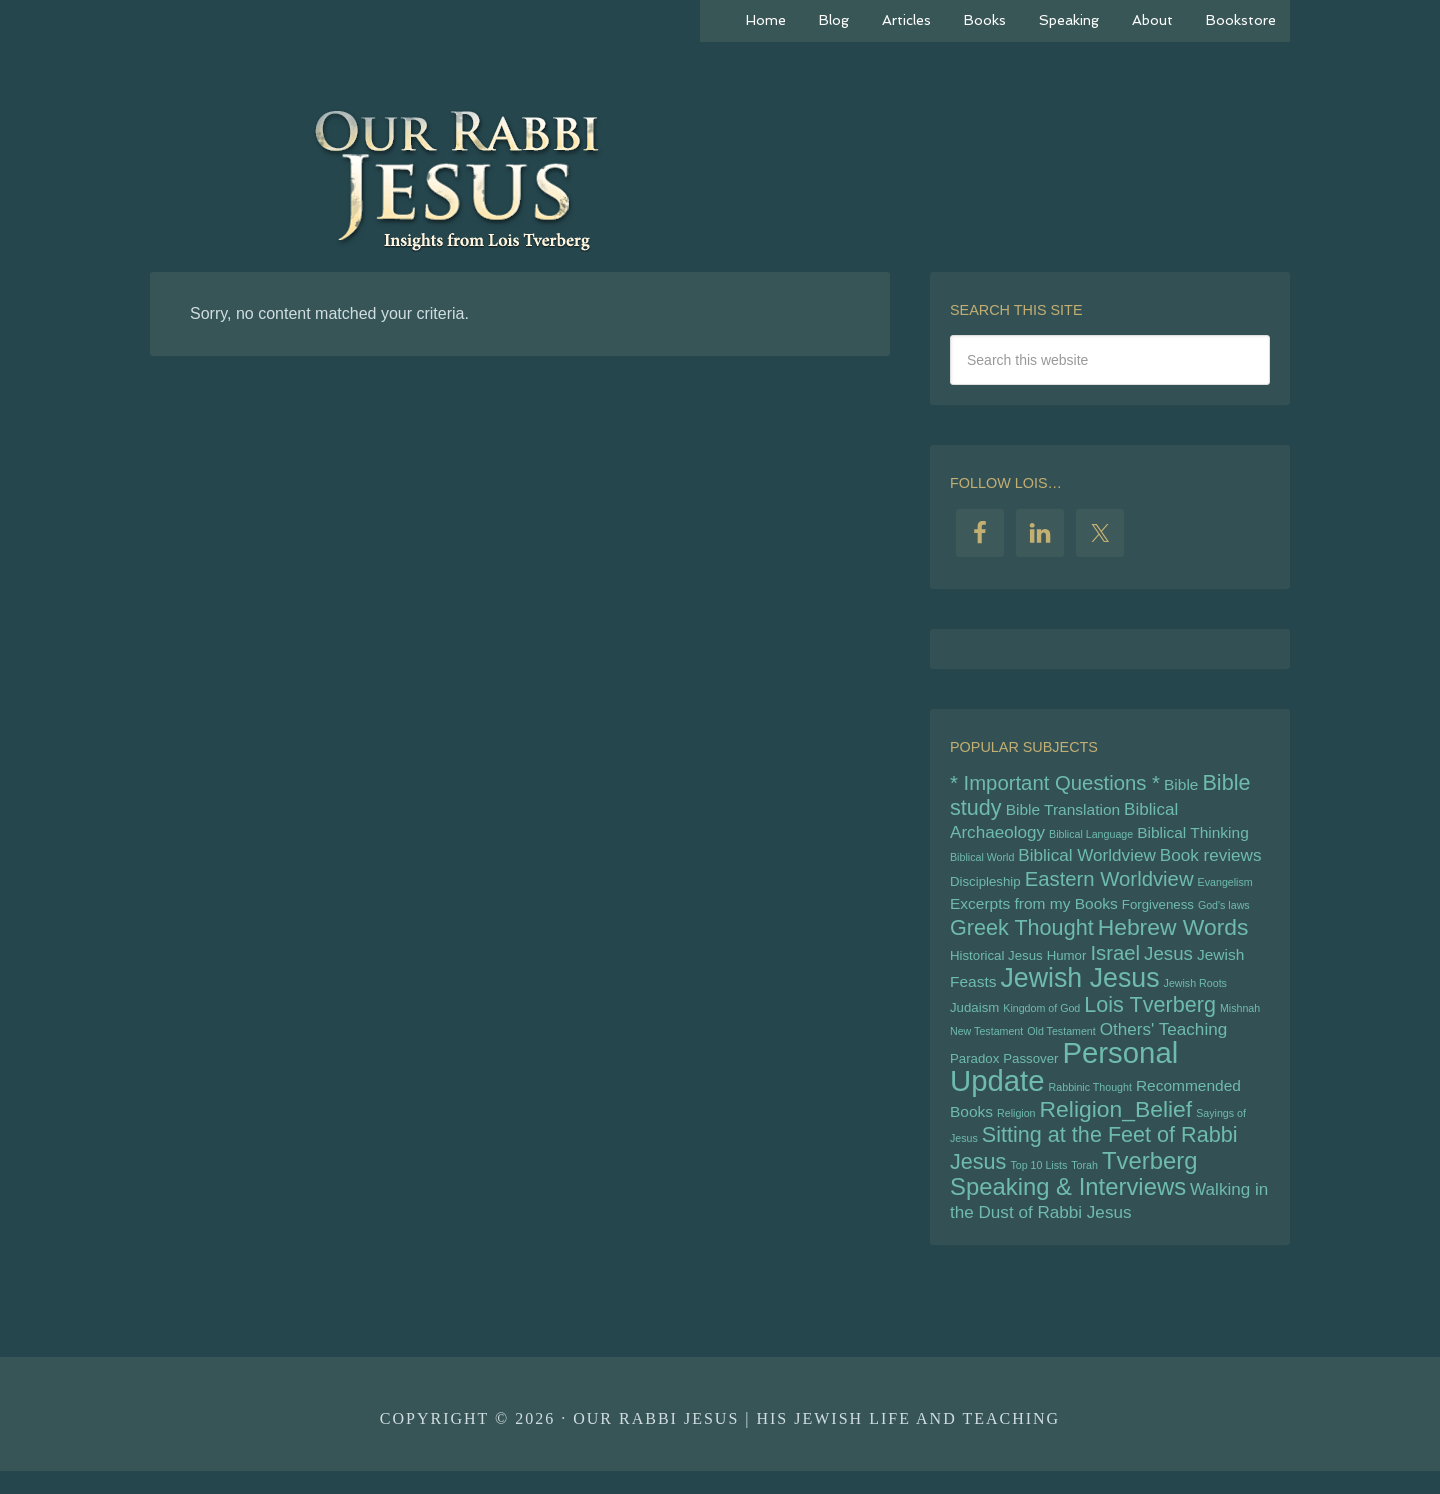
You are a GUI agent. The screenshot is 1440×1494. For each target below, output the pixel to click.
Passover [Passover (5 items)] (1030, 1073)
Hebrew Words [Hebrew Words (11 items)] (1173, 936)
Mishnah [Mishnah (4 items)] (1240, 1019)
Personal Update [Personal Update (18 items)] (1064, 1082)
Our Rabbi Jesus (720, 180)
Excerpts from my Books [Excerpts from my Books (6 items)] (1034, 911)
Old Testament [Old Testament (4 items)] (1061, 1044)
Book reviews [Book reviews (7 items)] (1211, 860)
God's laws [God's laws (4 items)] (1224, 913)
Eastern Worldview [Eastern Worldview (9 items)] (1109, 885)
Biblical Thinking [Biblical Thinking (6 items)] (1193, 835)
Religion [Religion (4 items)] (1016, 1130)
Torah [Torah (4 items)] (1084, 1185)
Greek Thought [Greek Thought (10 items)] (1022, 936)
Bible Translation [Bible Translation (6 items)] (1063, 811)
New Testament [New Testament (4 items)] (986, 1044)
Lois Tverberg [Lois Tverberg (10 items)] (1150, 1015)
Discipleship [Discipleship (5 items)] (985, 887)
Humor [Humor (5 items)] (1067, 964)
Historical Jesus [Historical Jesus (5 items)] (996, 964)
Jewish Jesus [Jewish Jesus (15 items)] (1079, 987)
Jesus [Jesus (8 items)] (1168, 962)
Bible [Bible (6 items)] (1181, 785)
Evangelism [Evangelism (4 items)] (1225, 888)
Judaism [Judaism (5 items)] (974, 1018)
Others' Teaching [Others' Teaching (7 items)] (1163, 1042)
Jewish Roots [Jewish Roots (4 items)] (1195, 992)
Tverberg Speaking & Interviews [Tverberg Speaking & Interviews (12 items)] (1073, 1194)
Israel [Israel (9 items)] (1115, 962)
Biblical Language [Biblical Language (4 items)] (1091, 837)
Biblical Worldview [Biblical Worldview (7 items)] (1086, 860)
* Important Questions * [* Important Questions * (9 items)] (1055, 784)
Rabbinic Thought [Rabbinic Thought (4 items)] (1090, 1103)
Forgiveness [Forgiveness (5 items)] (1158, 912)
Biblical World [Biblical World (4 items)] (982, 862)
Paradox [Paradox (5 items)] (974, 1073)
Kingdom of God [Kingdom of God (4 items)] (1041, 1019)
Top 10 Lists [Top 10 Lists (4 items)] (1038, 1185)
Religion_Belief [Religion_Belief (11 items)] (1116, 1126)
